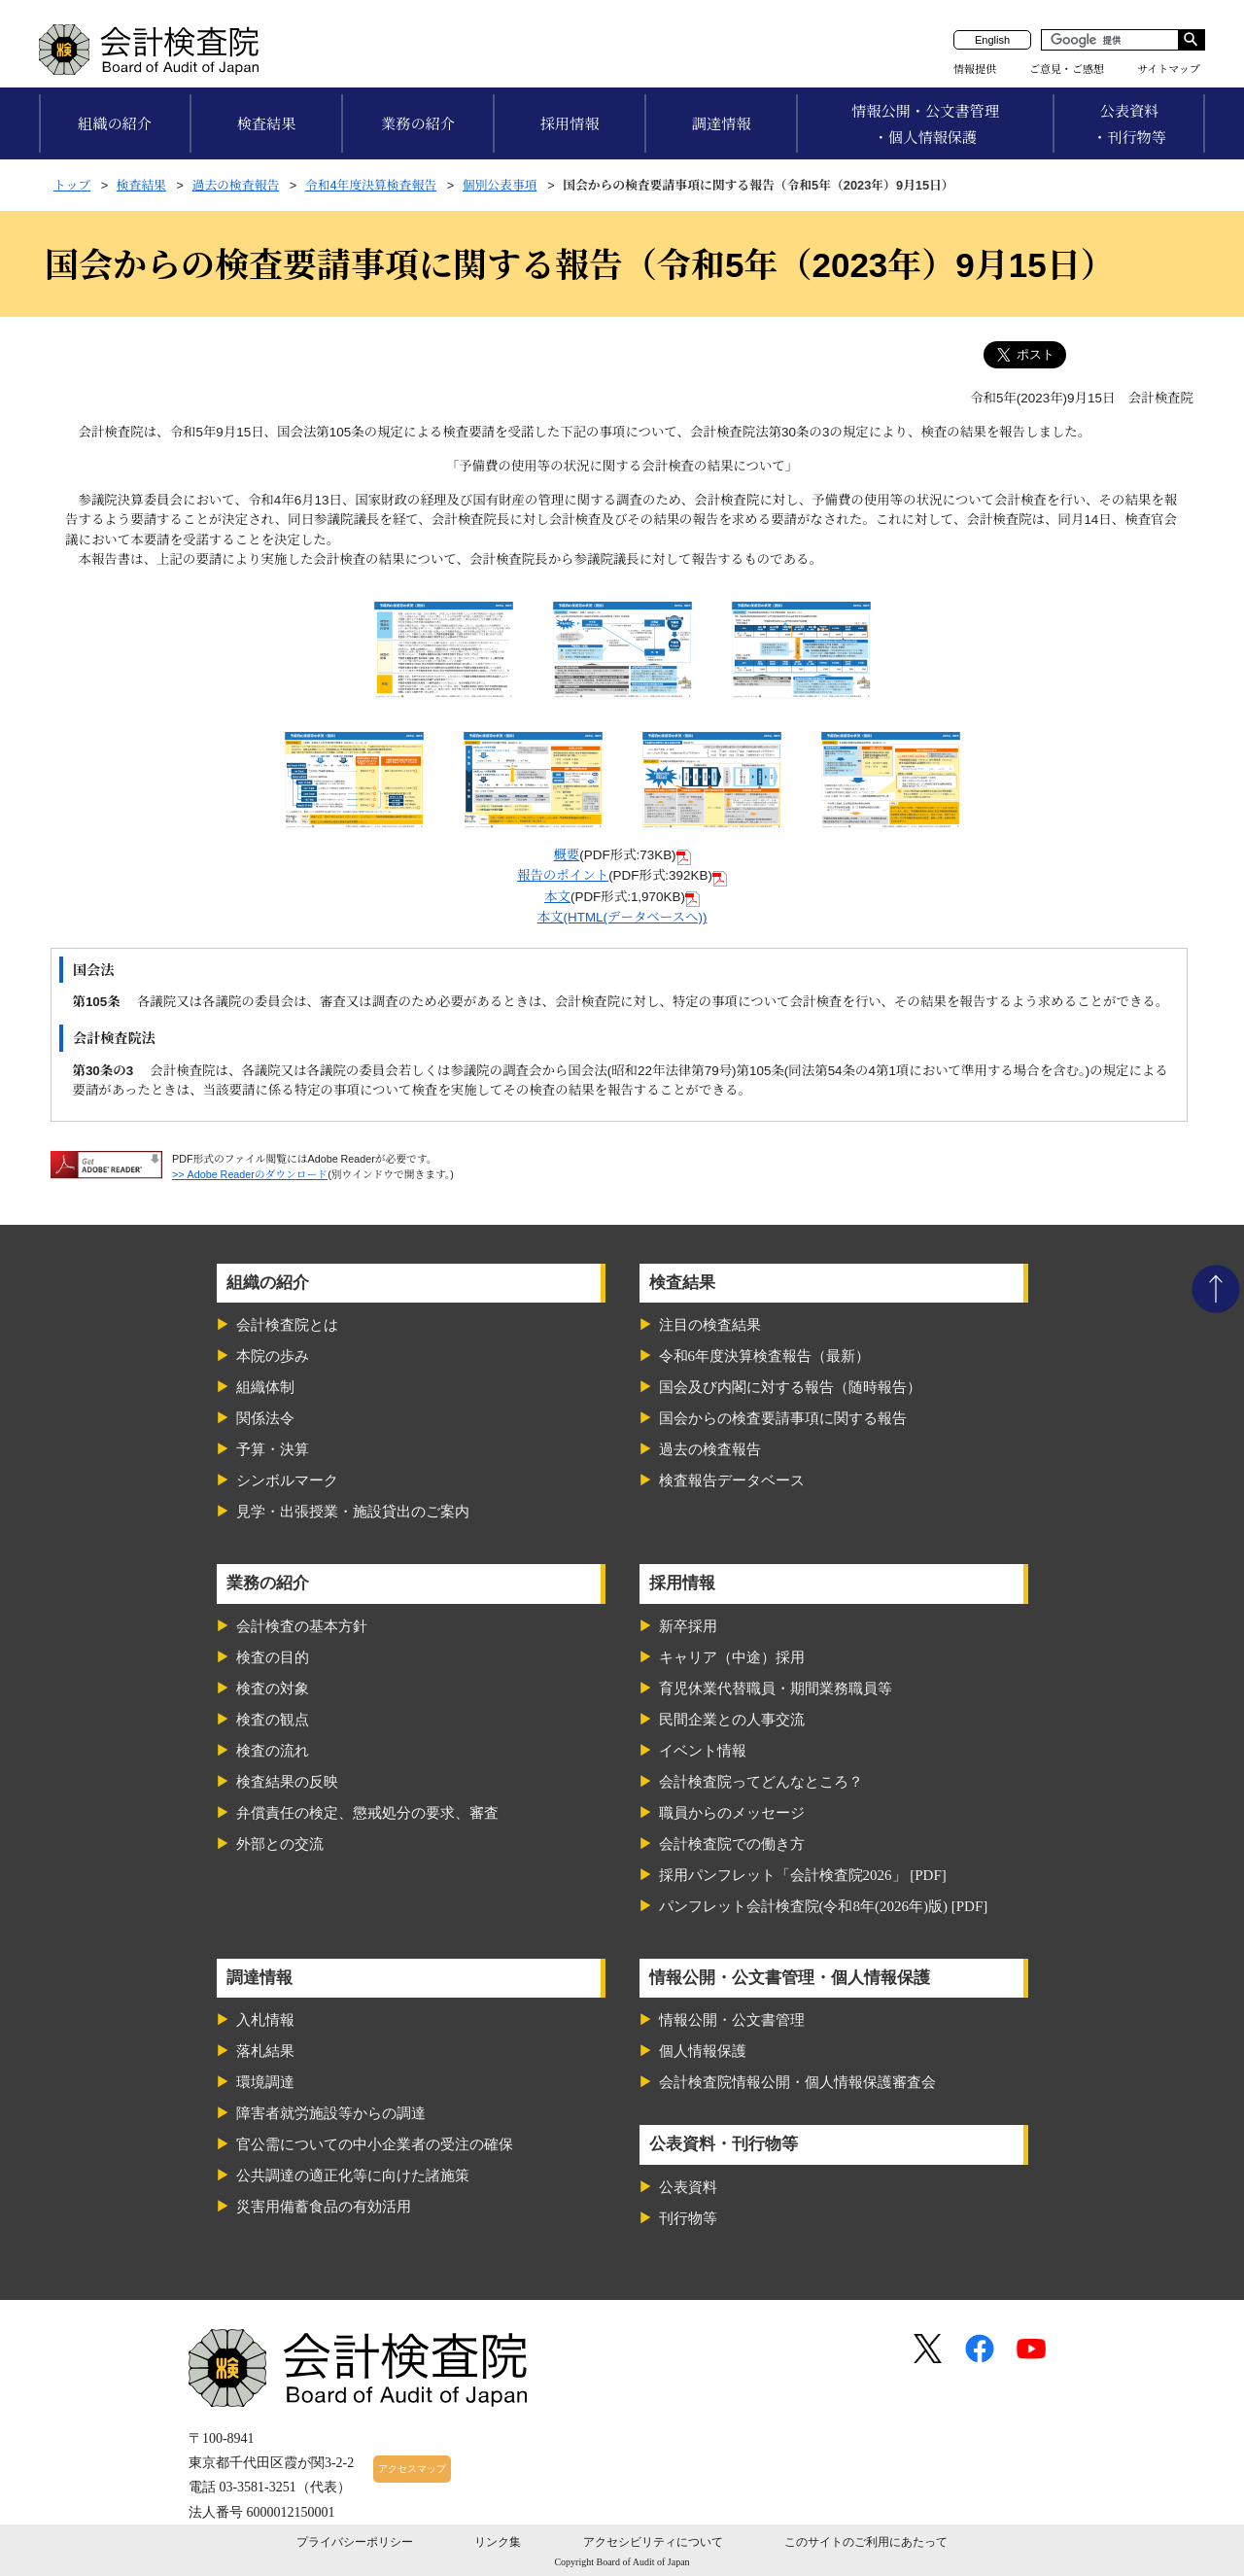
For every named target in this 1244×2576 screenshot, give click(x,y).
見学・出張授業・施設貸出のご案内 (352, 1511)
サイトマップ (1168, 69)
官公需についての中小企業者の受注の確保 (374, 2144)
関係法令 (265, 1418)
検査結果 (266, 124)
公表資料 (688, 2187)
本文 (557, 896)
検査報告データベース (732, 1480)
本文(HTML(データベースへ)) (622, 917)
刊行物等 (688, 2218)
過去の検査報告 (236, 185)
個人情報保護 (702, 2051)
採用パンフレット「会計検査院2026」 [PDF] (803, 1875)
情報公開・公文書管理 (732, 2020)
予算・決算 (272, 1449)
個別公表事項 (500, 185)
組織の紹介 (115, 124)
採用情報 (570, 124)
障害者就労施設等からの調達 (331, 2113)
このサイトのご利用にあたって (866, 2542)
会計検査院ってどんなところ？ (761, 1782)
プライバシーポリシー (354, 2542)
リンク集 (497, 2542)
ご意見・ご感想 (1066, 69)
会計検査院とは (287, 1325)
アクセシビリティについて (653, 2542)
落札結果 (265, 2051)
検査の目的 (272, 1657)
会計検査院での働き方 (732, 1844)
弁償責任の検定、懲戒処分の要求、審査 (367, 1813)
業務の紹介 (418, 124)
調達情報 (721, 124)
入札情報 (265, 2020)
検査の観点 (272, 1719)
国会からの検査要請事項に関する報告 (783, 1418)
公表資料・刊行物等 (1129, 124)
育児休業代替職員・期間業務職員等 (775, 1688)
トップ (71, 185)
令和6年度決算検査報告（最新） (765, 1356)
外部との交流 (280, 1844)
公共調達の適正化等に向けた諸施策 (352, 2175)
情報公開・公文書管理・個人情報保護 (925, 124)
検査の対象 (272, 1688)
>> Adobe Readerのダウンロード (250, 1174)
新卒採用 (688, 1626)
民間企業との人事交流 (732, 1719)
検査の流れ (272, 1750)
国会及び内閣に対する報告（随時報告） (790, 1387)
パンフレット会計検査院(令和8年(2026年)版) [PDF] (823, 1906)
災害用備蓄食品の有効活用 (323, 2206)
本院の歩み (272, 1356)
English (992, 40)
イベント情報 (702, 1750)
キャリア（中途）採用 (732, 1657)
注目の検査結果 (710, 1325)
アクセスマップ (412, 2468)
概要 (566, 855)
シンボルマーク (287, 1480)
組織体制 (265, 1387)
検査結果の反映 (287, 1782)
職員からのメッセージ (732, 1813)
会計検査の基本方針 (301, 1626)
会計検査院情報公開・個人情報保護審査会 (797, 2082)
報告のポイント (562, 875)
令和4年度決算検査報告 (370, 185)
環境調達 (265, 2082)
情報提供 (974, 69)
